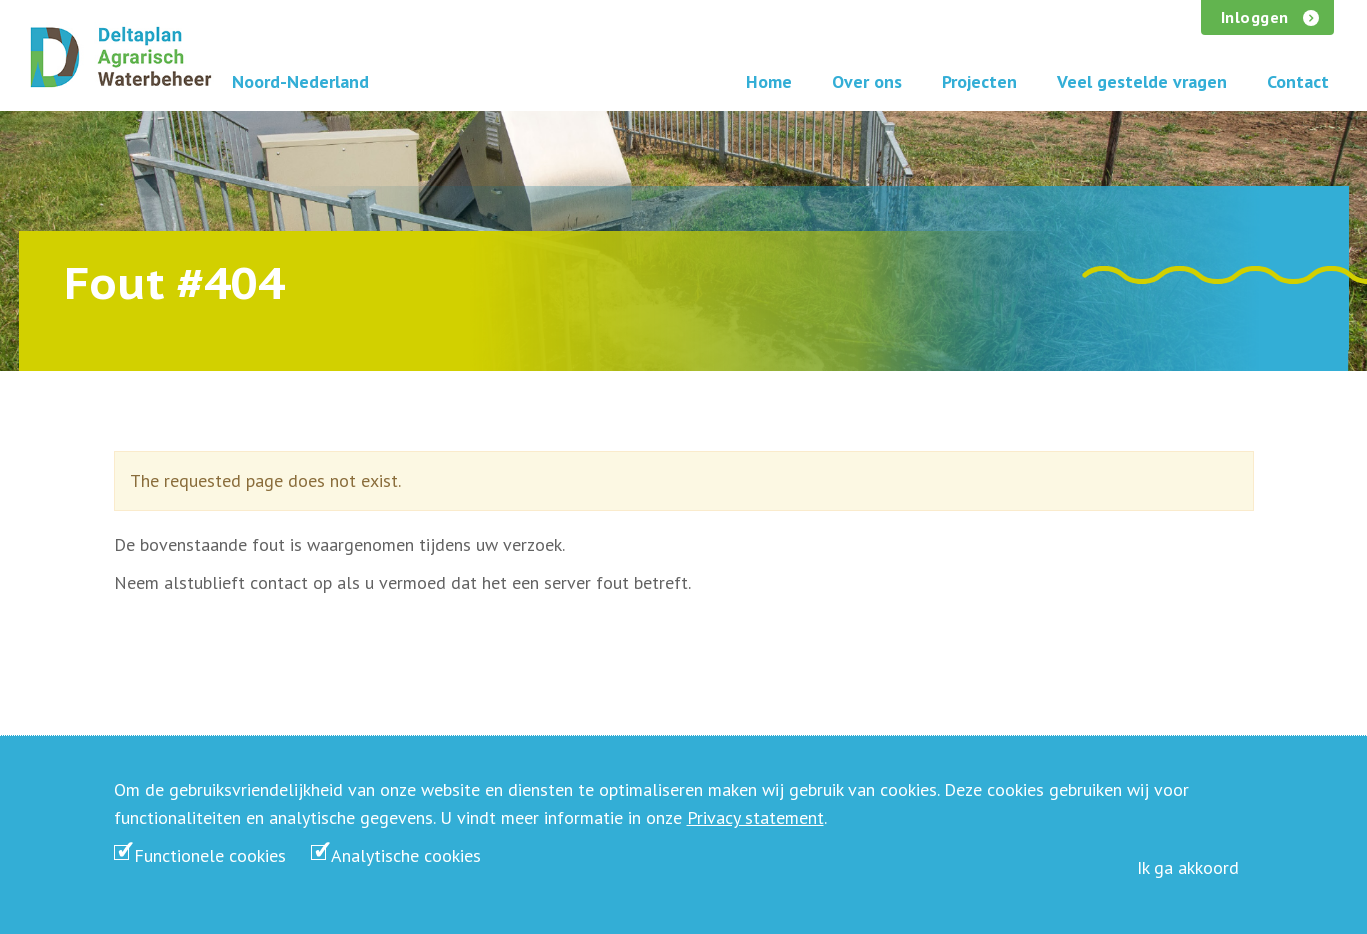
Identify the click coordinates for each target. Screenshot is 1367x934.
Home (769, 81)
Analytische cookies (406, 855)
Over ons (867, 81)
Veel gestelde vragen (1142, 81)
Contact (1298, 81)
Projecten (979, 81)
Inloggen (1255, 17)
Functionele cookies (210, 855)
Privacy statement (755, 817)
